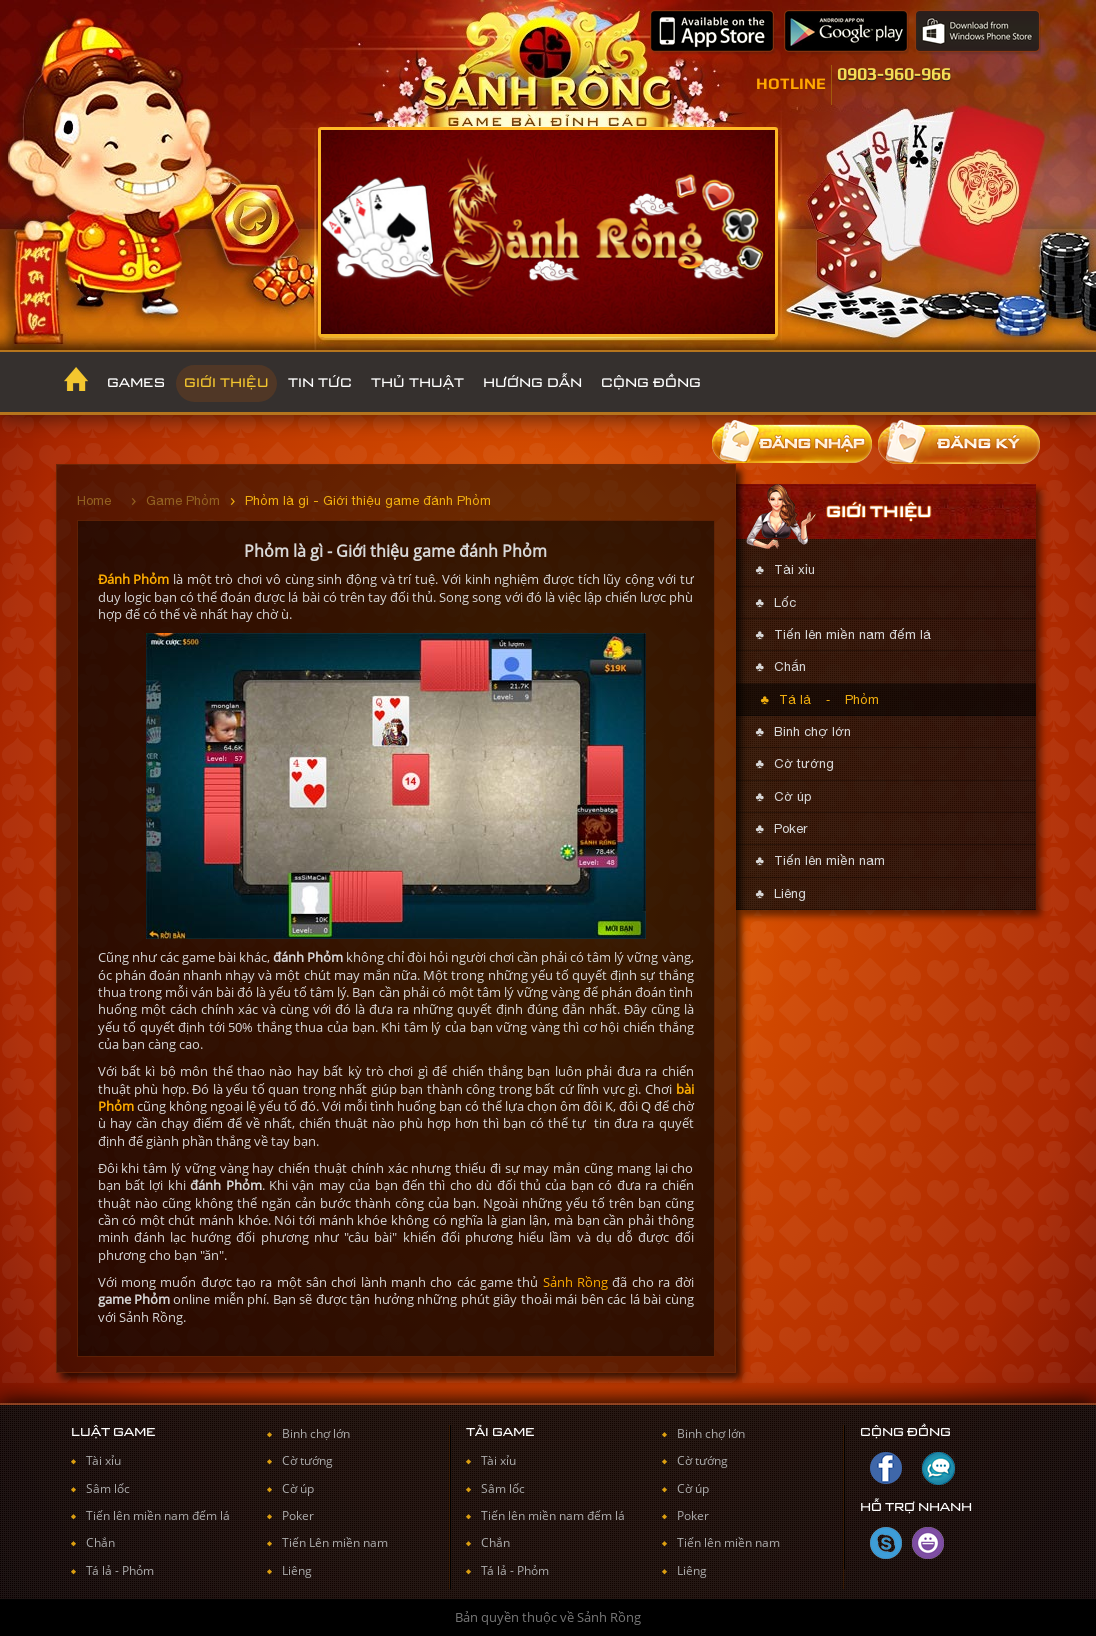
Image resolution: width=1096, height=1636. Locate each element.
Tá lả (795, 699)
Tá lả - (104, 1570)
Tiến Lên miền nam (335, 1542)
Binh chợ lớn (812, 731)
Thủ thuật (417, 383)
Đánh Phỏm (134, 579)
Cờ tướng (804, 763)
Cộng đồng (651, 383)
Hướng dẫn (532, 383)
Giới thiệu (226, 383)
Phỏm (862, 699)
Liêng (790, 893)
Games (136, 383)
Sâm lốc (108, 1488)
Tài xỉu (794, 569)
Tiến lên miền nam (829, 860)
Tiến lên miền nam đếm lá (852, 634)
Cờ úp (792, 796)
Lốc (785, 602)
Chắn (790, 666)
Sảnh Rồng (575, 1282)
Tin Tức (320, 383)
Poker (790, 828)
